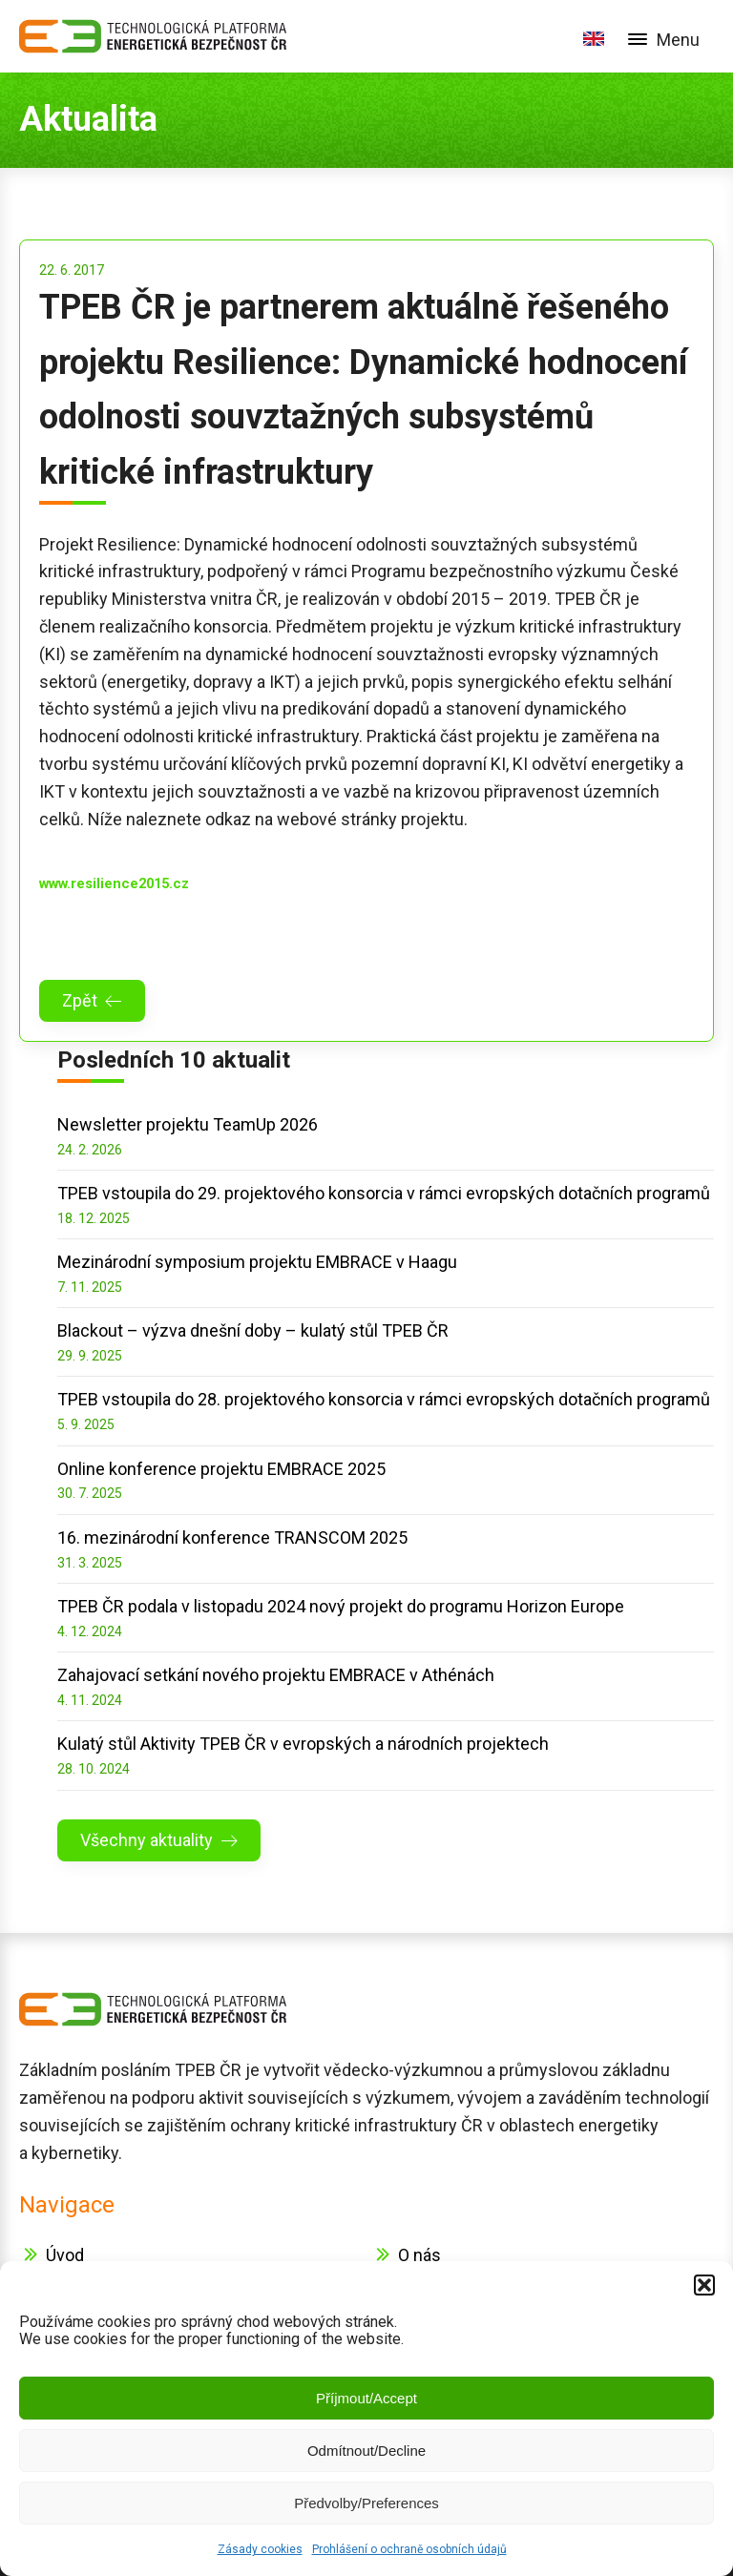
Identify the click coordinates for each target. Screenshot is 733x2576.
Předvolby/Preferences (366, 2503)
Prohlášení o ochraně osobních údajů (409, 2549)
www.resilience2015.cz (114, 883)
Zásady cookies (260, 2549)
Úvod (65, 2255)
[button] (704, 2285)
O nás (419, 2255)
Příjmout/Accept (366, 2398)
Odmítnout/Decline (366, 2450)
